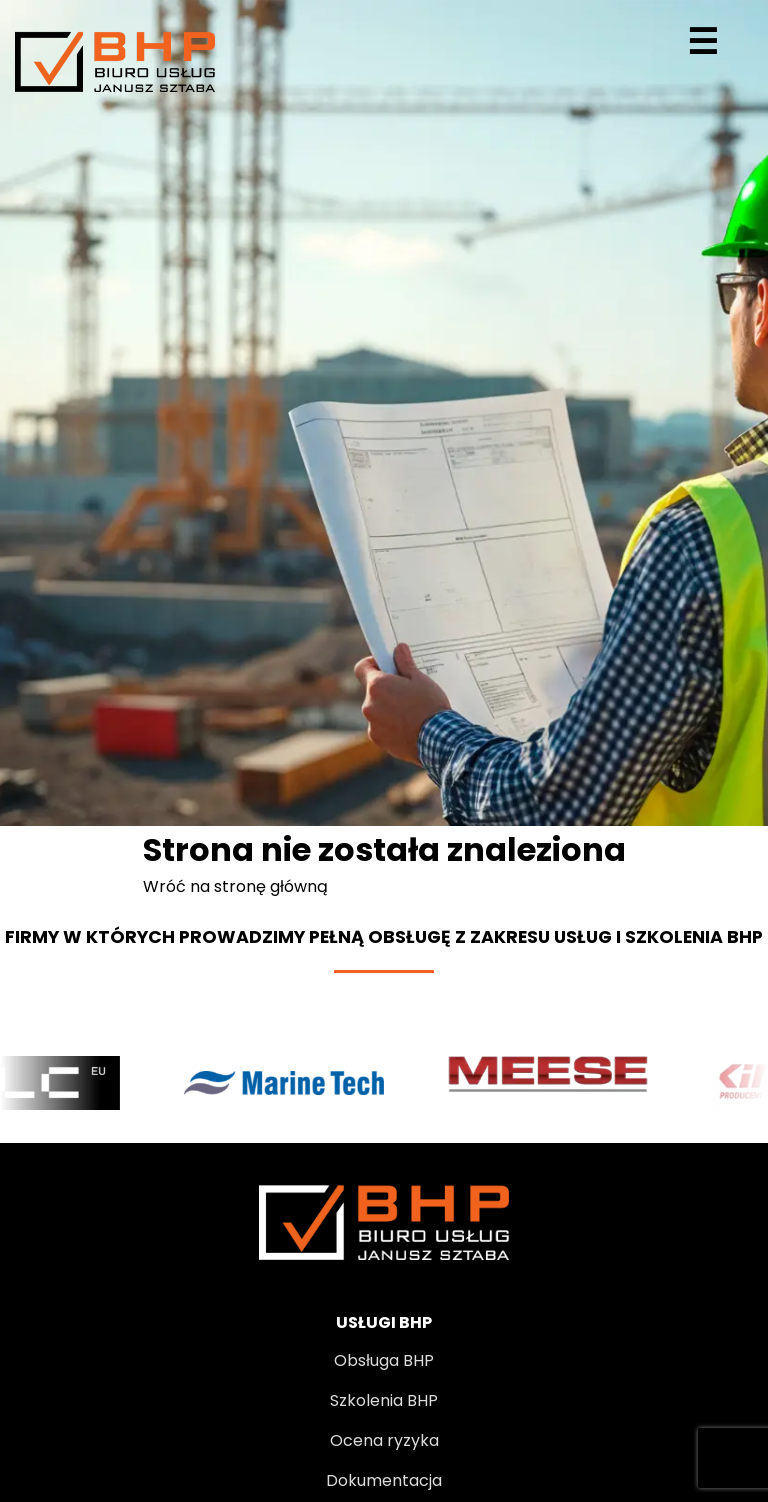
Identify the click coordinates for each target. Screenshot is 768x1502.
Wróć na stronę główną (235, 886)
